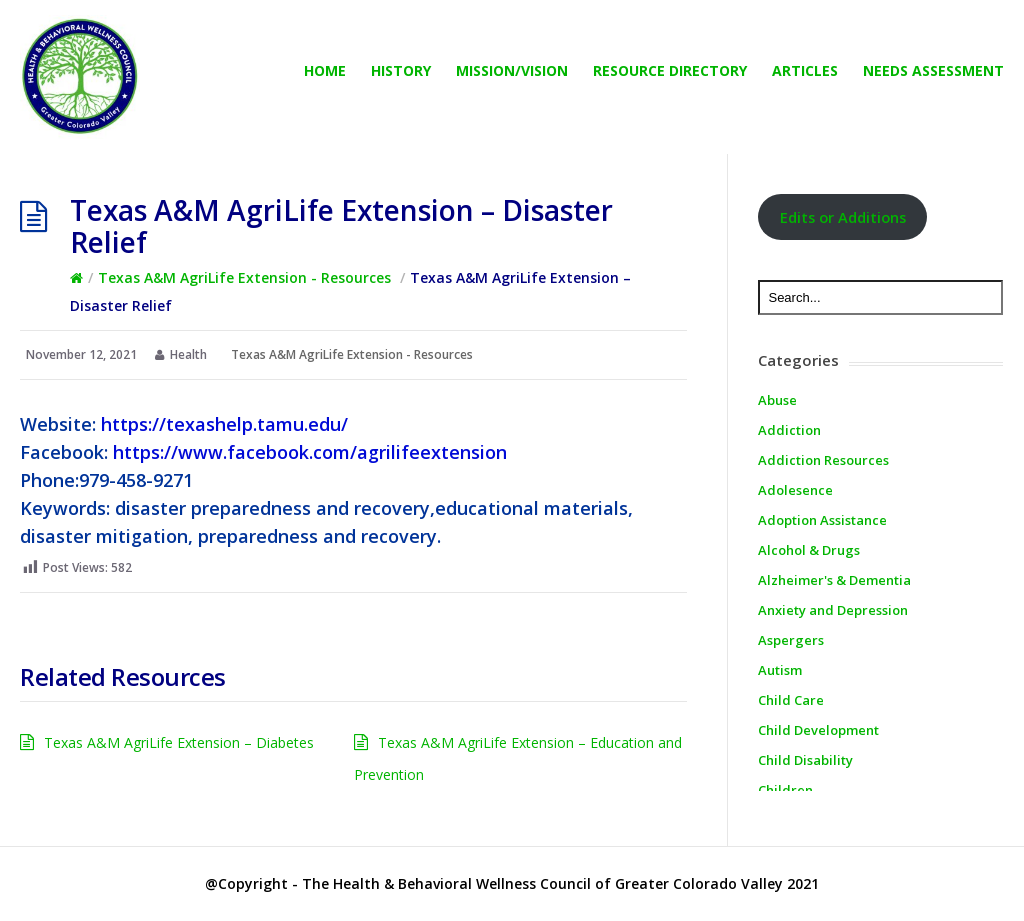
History (401, 70)
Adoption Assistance (822, 520)
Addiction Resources (823, 460)
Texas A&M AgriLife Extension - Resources (244, 277)
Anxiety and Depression (833, 610)
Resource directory (670, 70)
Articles (805, 70)
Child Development (818, 730)
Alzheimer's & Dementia (834, 580)
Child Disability (805, 760)
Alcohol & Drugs (809, 550)
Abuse (777, 400)
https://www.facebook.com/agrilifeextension (310, 452)
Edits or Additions (843, 217)
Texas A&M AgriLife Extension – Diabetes (179, 742)
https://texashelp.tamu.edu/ (224, 424)
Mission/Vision (512, 70)
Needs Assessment (933, 70)
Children (785, 790)
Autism (780, 670)
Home (325, 70)
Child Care (791, 700)
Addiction (789, 430)
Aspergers (791, 640)
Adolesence (795, 490)
